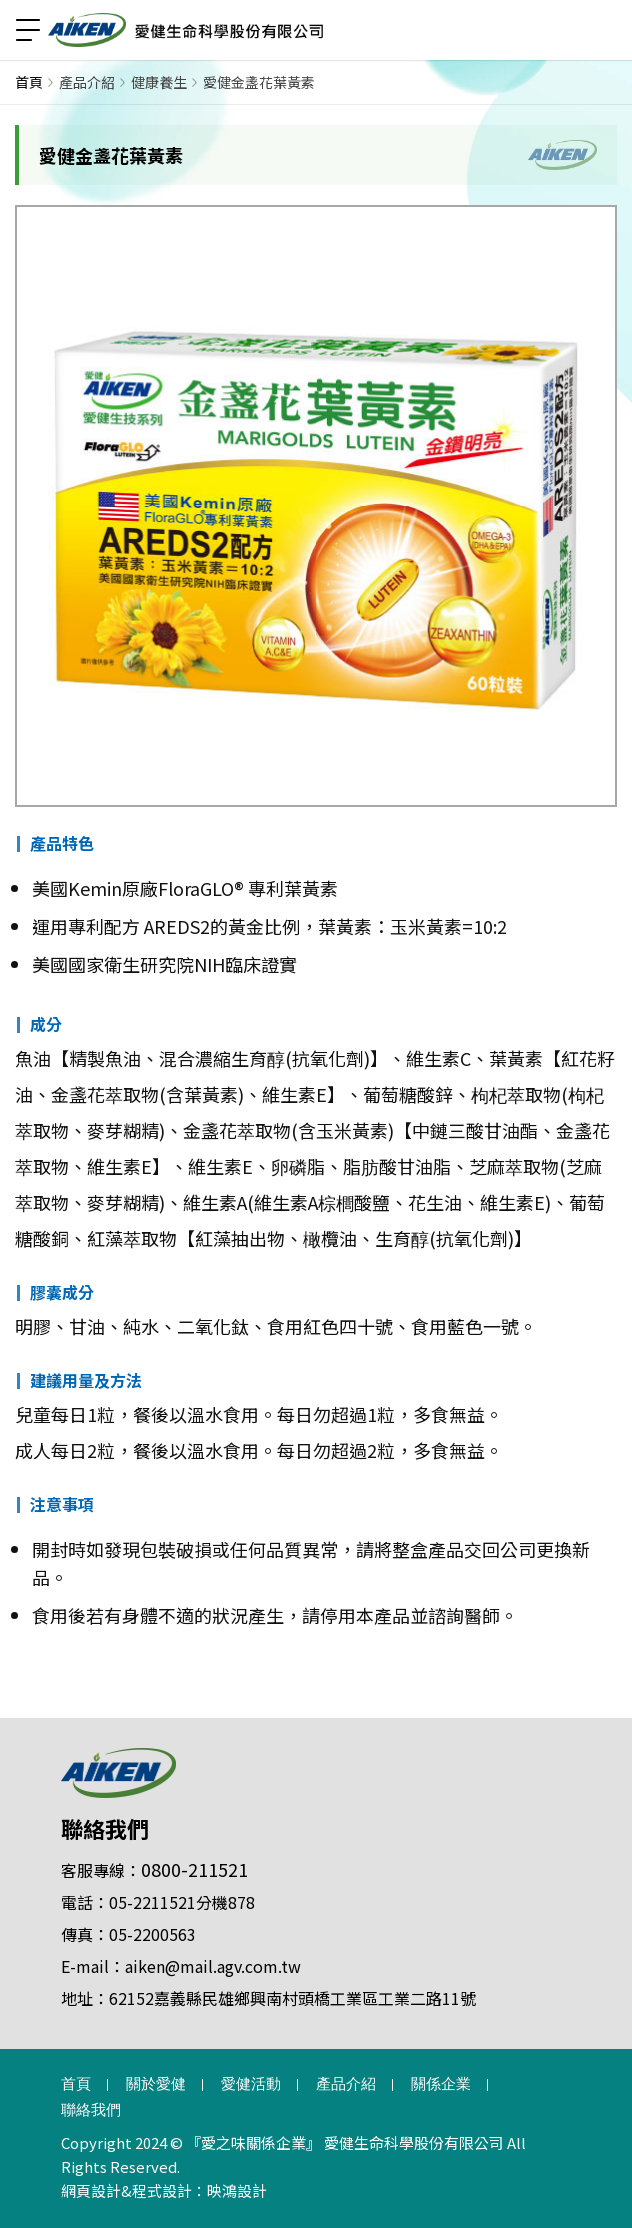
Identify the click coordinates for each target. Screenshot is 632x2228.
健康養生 (159, 82)
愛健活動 (251, 2084)
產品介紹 (87, 82)
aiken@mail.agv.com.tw (213, 1966)
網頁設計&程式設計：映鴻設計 (164, 2190)
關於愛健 (156, 2084)
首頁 (29, 82)
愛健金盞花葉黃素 (259, 82)
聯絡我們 (105, 1828)
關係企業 (441, 2084)
